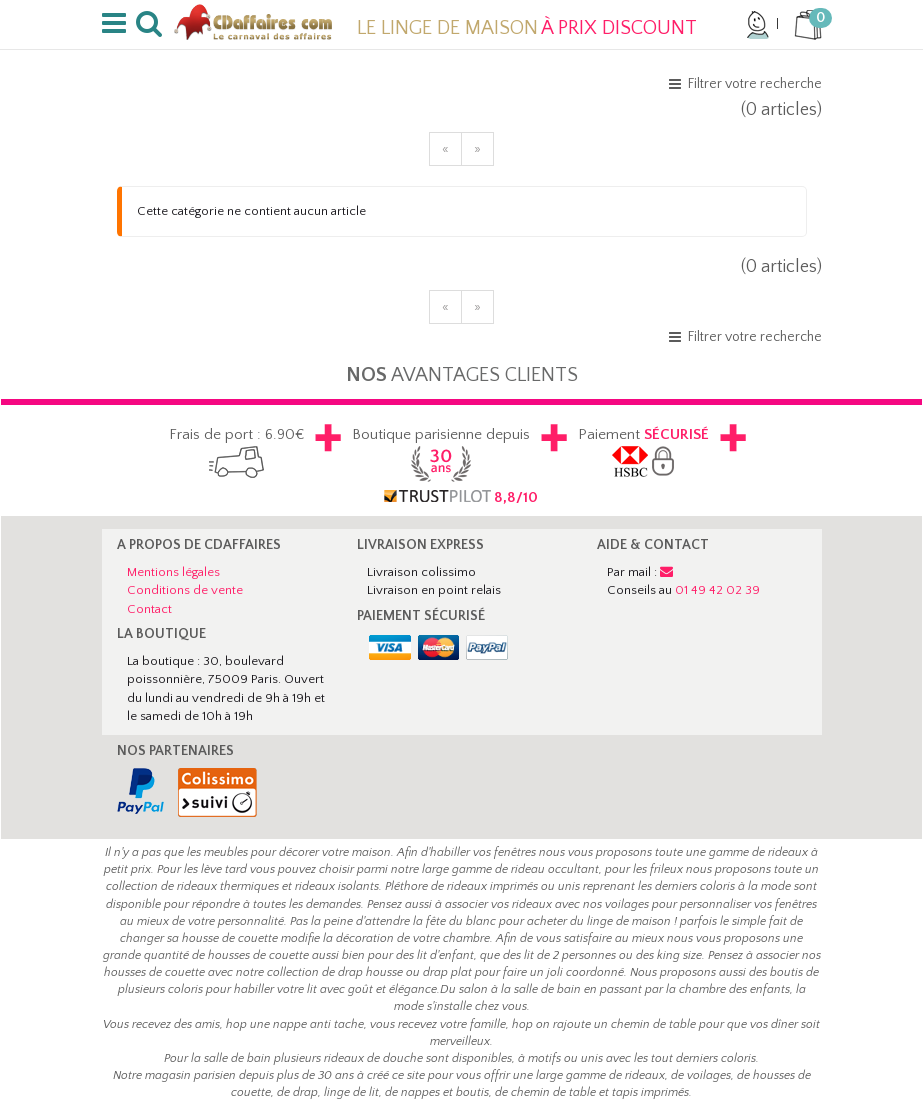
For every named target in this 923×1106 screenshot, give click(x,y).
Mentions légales (173, 572)
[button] (117, 24)
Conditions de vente (185, 590)
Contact (149, 609)
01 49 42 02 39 (717, 590)
